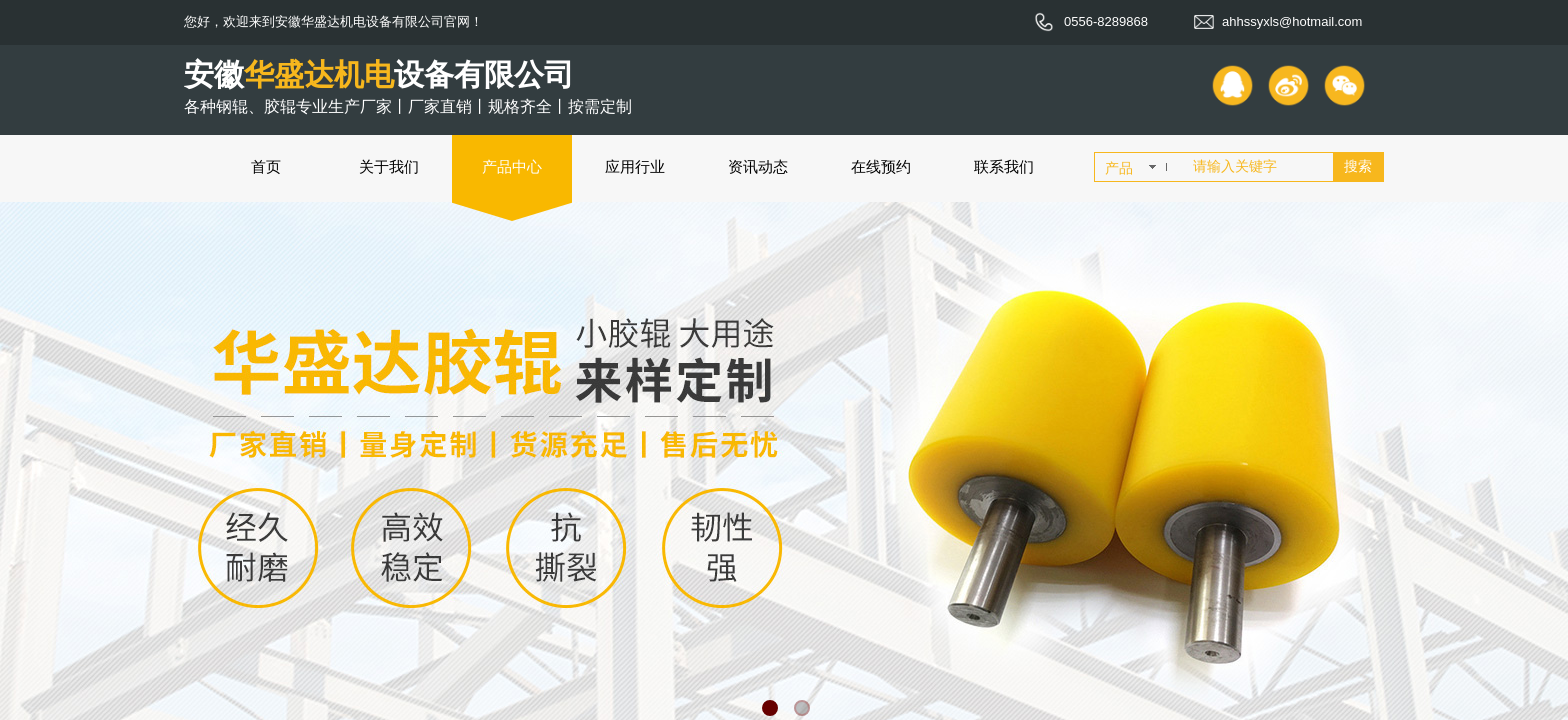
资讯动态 (758, 166)
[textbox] (1259, 167)
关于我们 (389, 166)
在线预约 (881, 166)
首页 (266, 166)
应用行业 (635, 166)
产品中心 (512, 166)
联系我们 (1004, 166)
